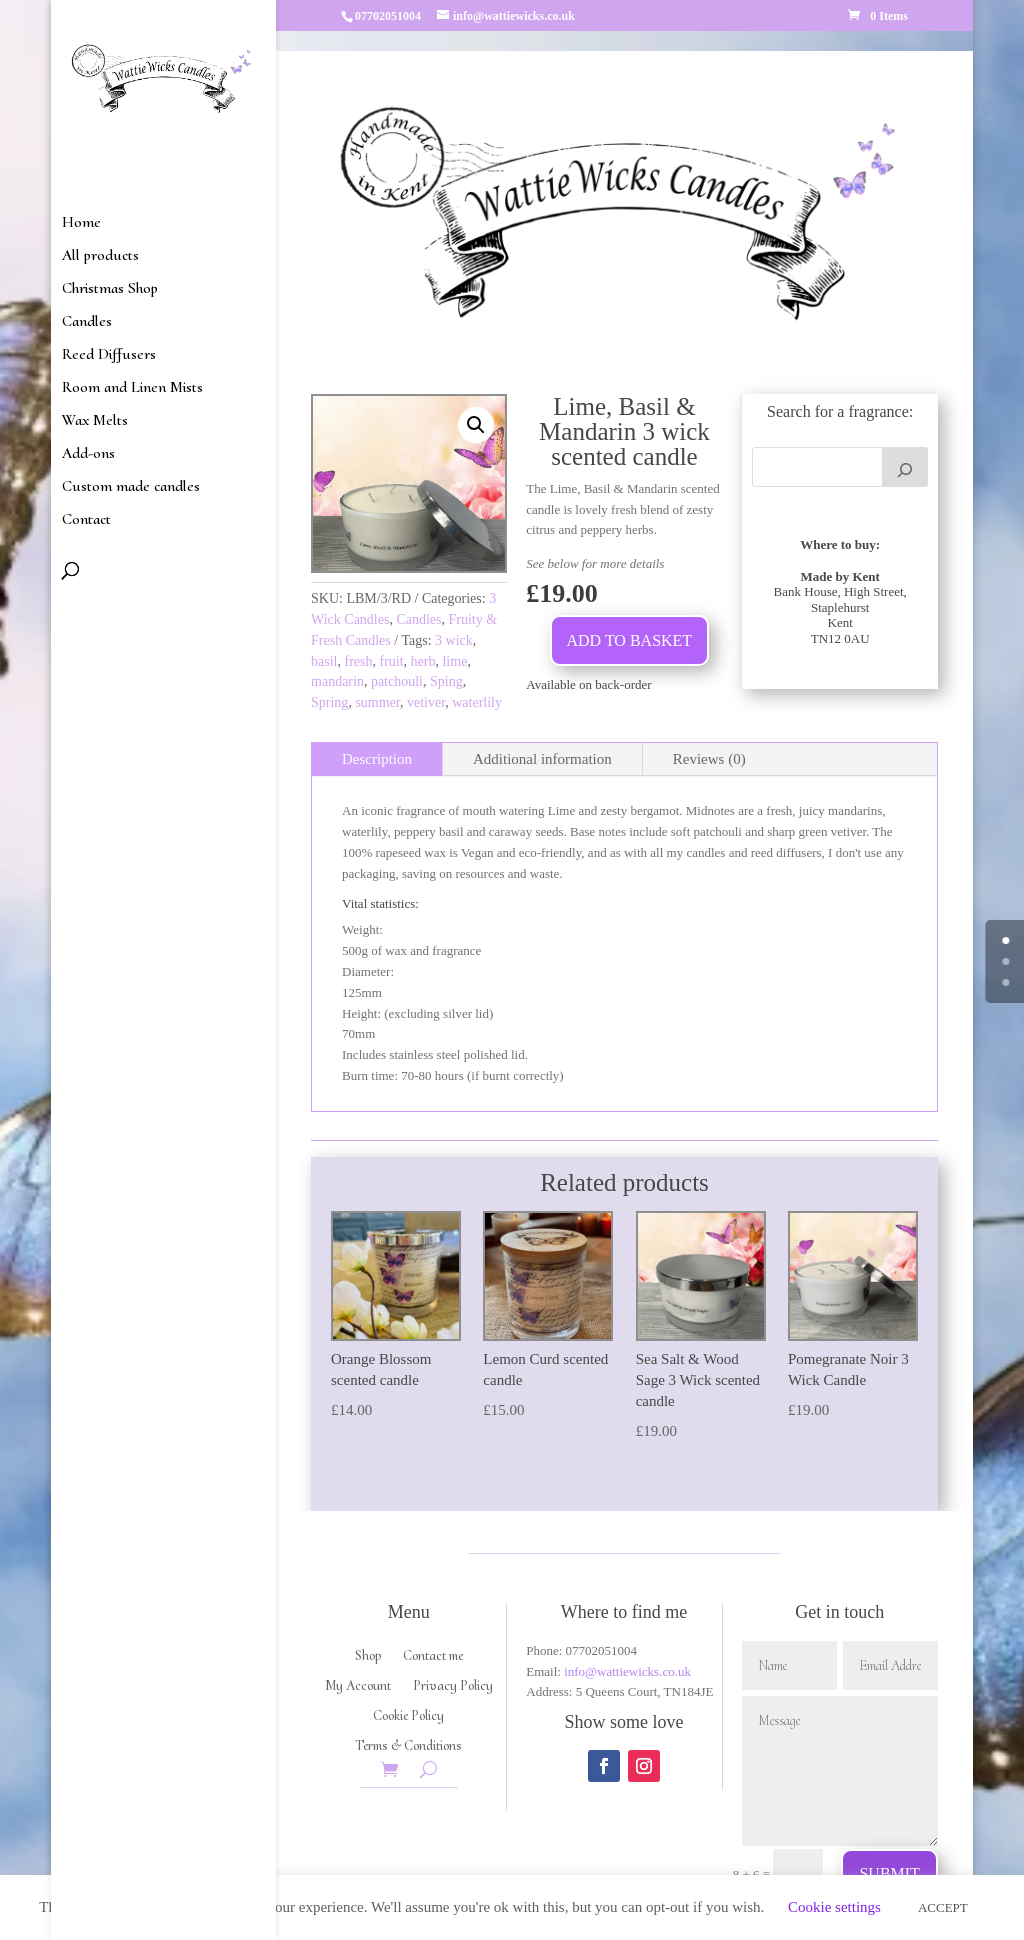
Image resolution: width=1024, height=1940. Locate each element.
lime (454, 661)
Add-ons (88, 454)
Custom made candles (131, 487)
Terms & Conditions (408, 1746)
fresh (358, 661)
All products (100, 256)
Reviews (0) (709, 759)
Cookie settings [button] (834, 1907)
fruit (391, 661)
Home (81, 223)
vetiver (426, 702)
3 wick (454, 640)
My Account (358, 1686)
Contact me (433, 1656)
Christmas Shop (110, 289)
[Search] (905, 467)
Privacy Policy (453, 1686)
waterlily (477, 702)
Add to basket (630, 640)
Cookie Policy (408, 1716)
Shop (368, 1656)
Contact (86, 520)
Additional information (542, 759)
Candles (87, 322)
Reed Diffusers (109, 355)
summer (377, 702)
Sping (446, 681)
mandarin (337, 681)
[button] (476, 425)
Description (377, 759)
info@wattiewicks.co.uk (627, 1671)
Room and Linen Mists (132, 388)
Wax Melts (95, 421)
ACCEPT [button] (943, 1907)
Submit (889, 1873)
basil (324, 661)
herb (423, 661)
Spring (329, 702)
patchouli (397, 681)
